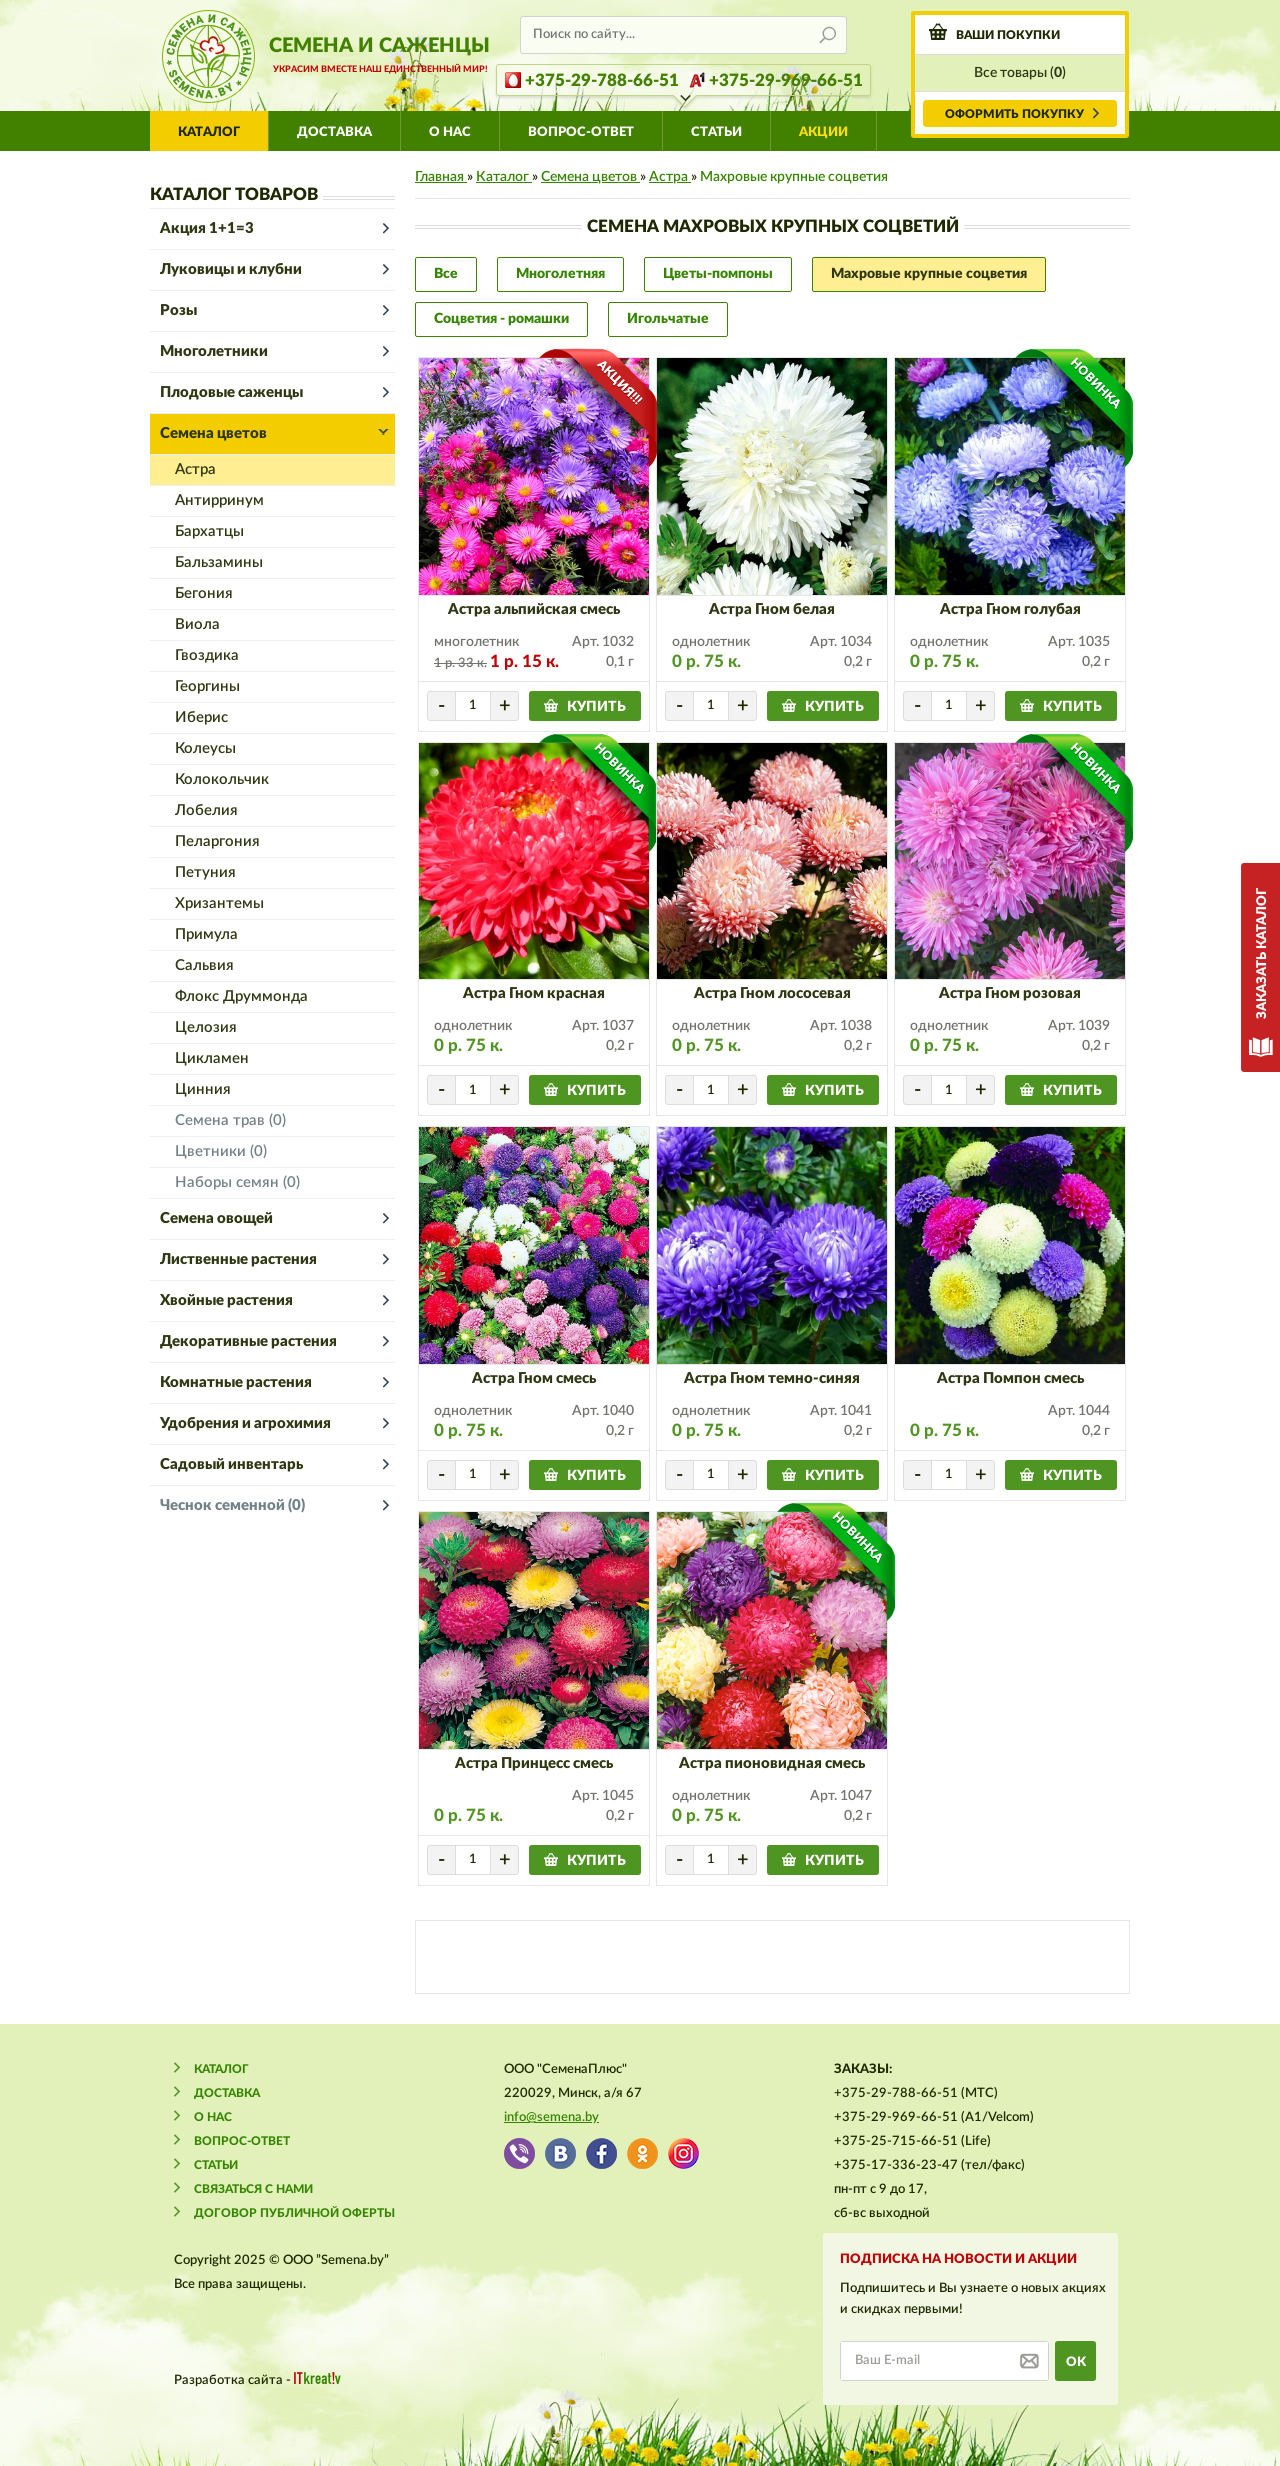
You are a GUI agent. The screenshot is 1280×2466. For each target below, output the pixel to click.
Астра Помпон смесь (1010, 1378)
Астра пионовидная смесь (772, 1763)
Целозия (206, 1027)
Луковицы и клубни (231, 269)
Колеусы (205, 748)
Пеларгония (217, 841)
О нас (450, 132)
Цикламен (212, 1058)
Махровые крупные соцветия (929, 274)
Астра (195, 469)
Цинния (203, 1089)
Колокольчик (222, 779)
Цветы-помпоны (718, 274)
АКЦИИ (823, 132)
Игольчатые (668, 319)
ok (1076, 2362)
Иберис (201, 717)
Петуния (205, 872)
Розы (178, 310)
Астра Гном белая (772, 609)
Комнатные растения (236, 1382)
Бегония (204, 593)
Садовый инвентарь (231, 1464)
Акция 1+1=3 (207, 228)
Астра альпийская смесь (534, 609)
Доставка (334, 132)
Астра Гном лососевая (772, 993)
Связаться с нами (253, 2189)
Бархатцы (209, 531)
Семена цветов (213, 433)
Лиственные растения (238, 1259)
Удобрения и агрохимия (245, 1423)
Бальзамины (219, 562)
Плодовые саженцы (231, 392)
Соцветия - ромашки (501, 319)
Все (446, 274)
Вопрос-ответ (581, 132)
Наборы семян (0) (237, 1182)
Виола (197, 624)
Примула (206, 934)
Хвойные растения (226, 1300)
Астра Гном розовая (1010, 993)
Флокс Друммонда (241, 996)
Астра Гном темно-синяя (772, 1378)
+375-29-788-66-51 (602, 80)
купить (596, 707)
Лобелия (206, 810)
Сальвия (204, 965)
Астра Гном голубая (1010, 609)
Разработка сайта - (257, 2379)
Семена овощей (216, 1218)
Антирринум (219, 500)
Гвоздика (207, 655)
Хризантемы (219, 903)
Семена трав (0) (230, 1120)
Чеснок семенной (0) (232, 1505)
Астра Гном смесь (534, 1378)
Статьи (716, 132)
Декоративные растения (248, 1341)
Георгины (207, 686)
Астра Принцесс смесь (534, 1763)
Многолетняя (560, 274)
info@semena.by (551, 2117)
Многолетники (214, 351)
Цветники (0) (221, 1151)
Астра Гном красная (534, 993)
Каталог (209, 132)
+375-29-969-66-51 (786, 80)
